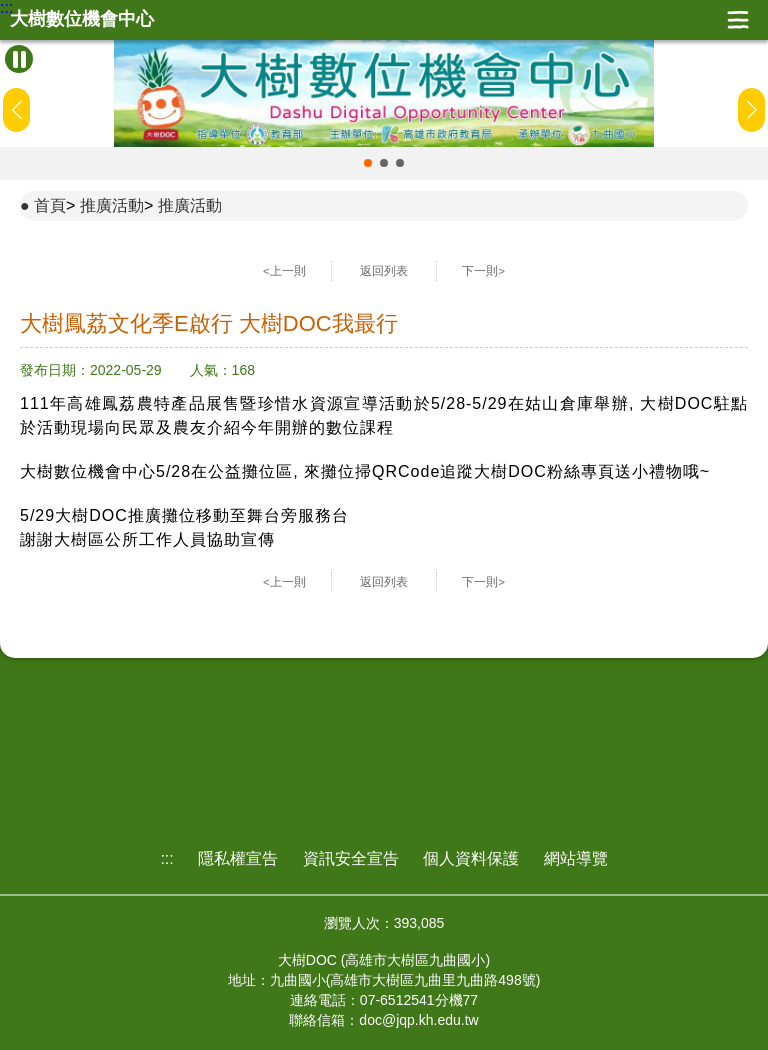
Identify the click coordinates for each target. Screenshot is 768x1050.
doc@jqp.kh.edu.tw (418, 1020)
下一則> (483, 271)
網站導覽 (576, 858)
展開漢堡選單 (738, 20)
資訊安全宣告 (351, 858)
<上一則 (284, 271)
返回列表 (384, 271)
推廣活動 (112, 205)
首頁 (50, 205)
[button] (368, 163)
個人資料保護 (471, 858)
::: (6, 8)
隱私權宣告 (238, 858)
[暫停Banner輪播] (19, 59)
